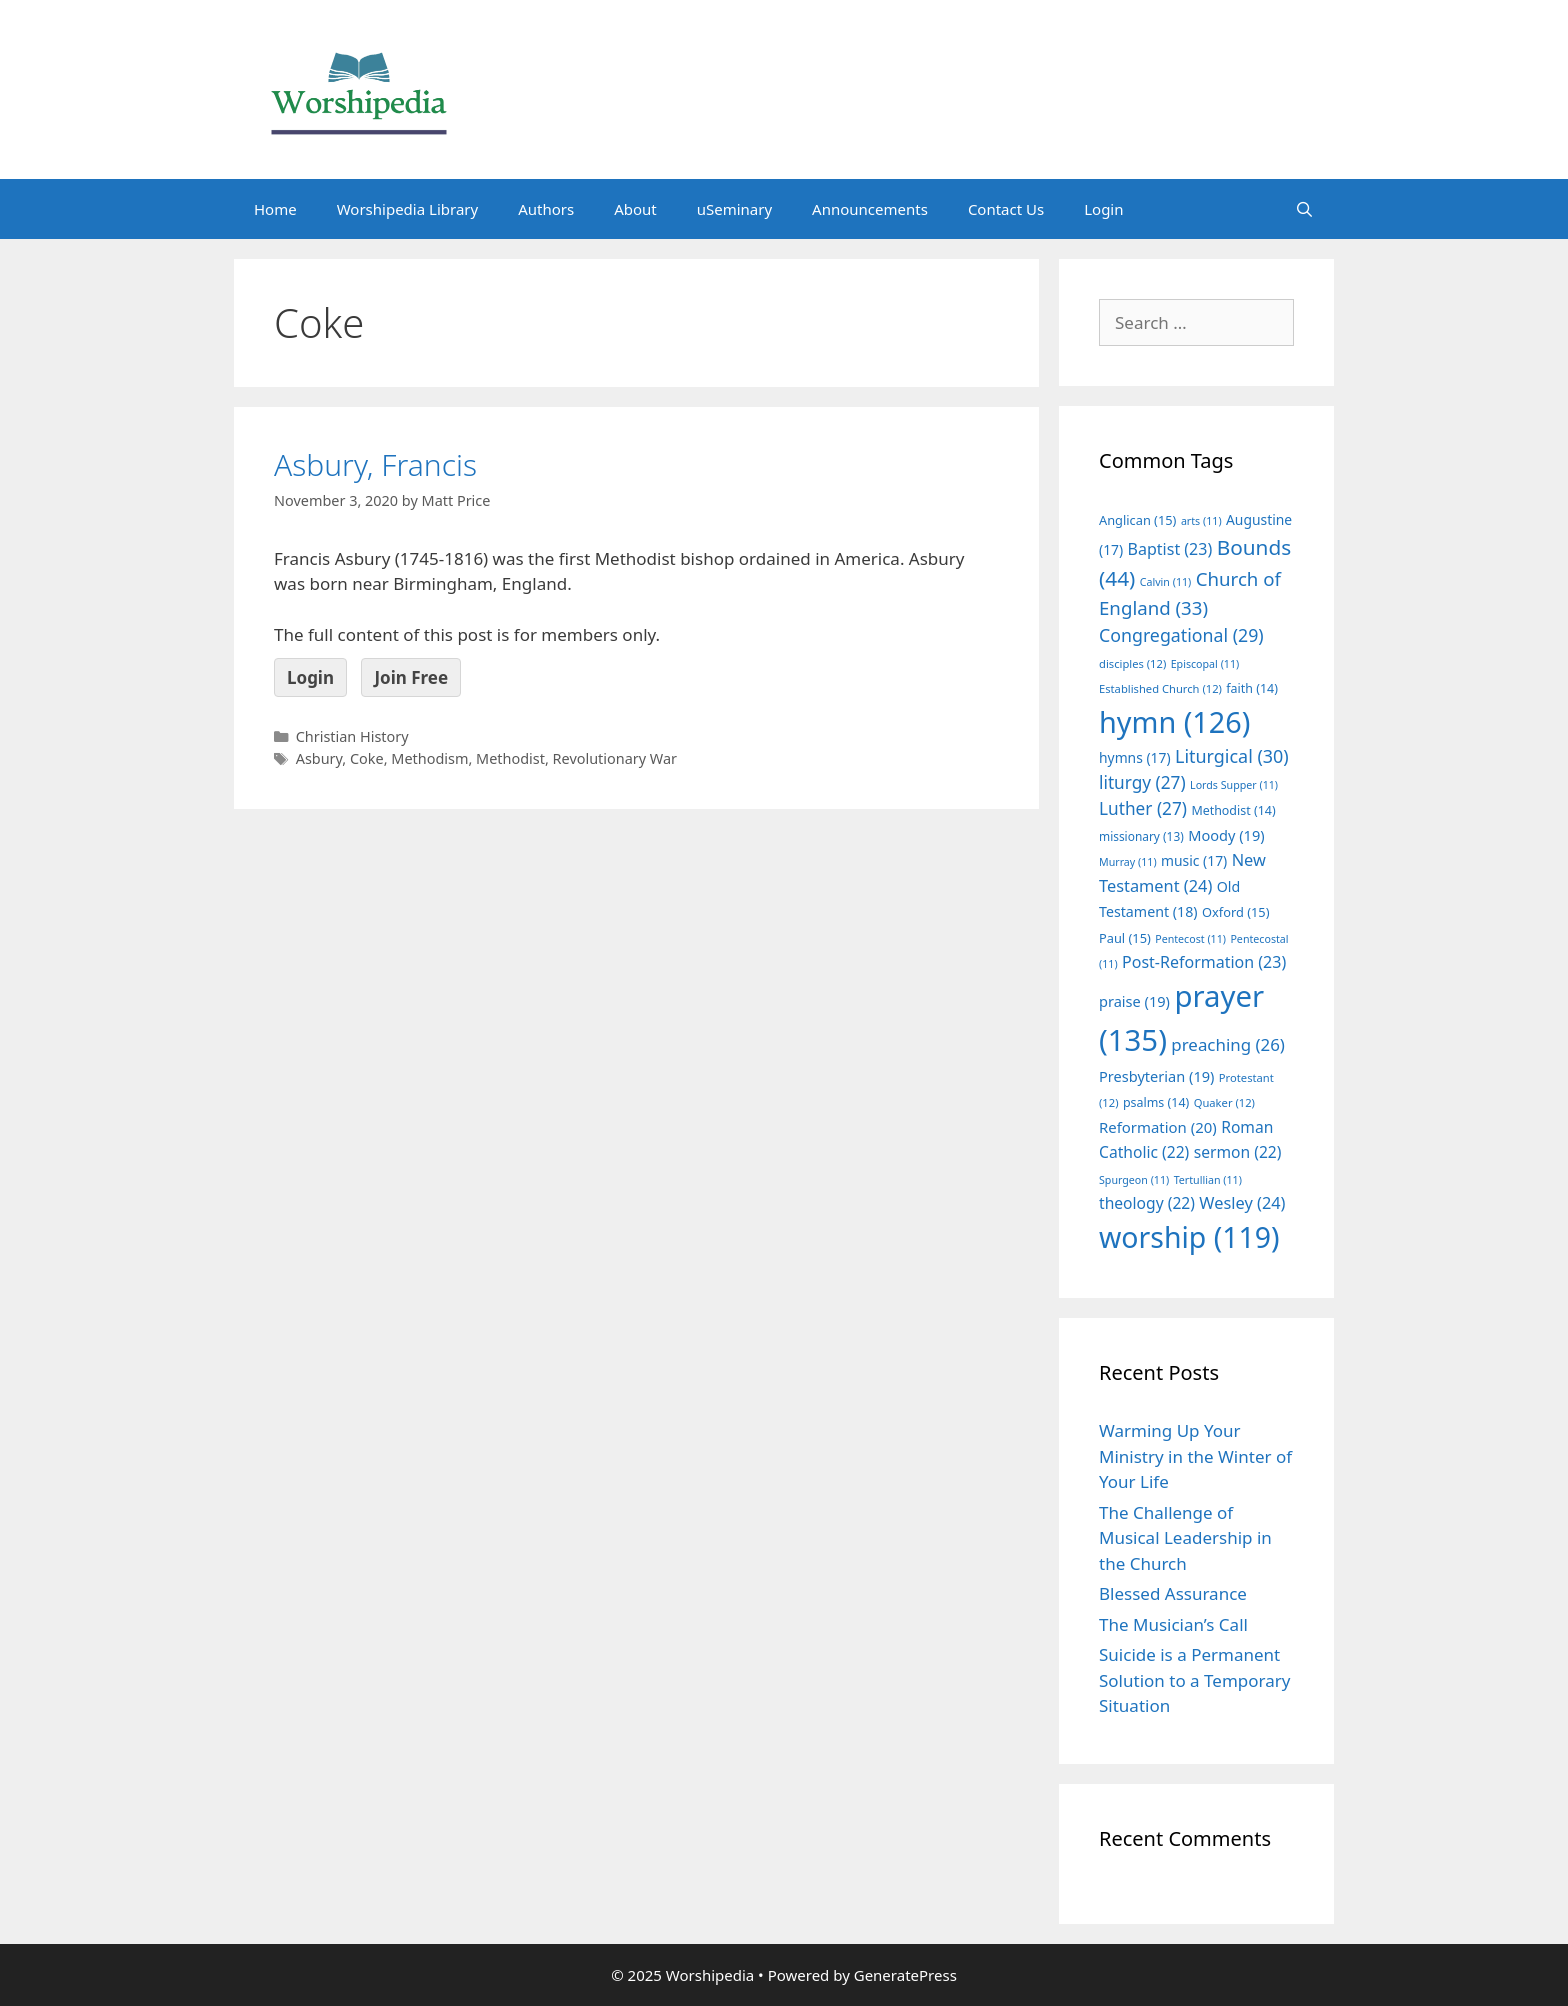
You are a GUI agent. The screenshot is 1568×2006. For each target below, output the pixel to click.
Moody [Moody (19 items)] (1226, 835)
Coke (367, 758)
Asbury (319, 758)
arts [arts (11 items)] (1201, 521)
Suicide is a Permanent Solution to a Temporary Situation (1194, 1680)
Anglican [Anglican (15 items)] (1137, 520)
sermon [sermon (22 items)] (1238, 1152)
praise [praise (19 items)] (1134, 1001)
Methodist (510, 758)
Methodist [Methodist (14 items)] (1233, 810)
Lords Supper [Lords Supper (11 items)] (1234, 785)
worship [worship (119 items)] (1189, 1237)
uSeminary (734, 209)
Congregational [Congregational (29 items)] (1181, 635)
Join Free (411, 677)
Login (1103, 209)
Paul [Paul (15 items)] (1125, 938)
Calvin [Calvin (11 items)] (1166, 582)
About (635, 209)
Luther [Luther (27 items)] (1143, 808)
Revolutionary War (615, 758)
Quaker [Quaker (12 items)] (1224, 1102)
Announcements (870, 209)
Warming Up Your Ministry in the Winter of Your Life (1195, 1456)
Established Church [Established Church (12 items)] (1160, 688)
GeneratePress (905, 1975)
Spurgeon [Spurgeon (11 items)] (1134, 1180)
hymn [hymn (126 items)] (1174, 721)
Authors (546, 209)
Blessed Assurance (1173, 1593)
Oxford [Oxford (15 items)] (1235, 912)
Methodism (429, 758)
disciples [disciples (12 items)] (1132, 663)
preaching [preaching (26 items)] (1228, 1044)
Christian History (352, 736)
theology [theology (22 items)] (1147, 1203)
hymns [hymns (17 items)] (1135, 757)
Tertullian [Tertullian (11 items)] (1208, 1180)
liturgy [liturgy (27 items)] (1142, 782)
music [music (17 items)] (1194, 860)
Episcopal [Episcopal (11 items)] (1205, 664)
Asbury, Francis (375, 464)
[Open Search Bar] (1304, 209)
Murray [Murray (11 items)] (1128, 862)
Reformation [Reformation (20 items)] (1158, 1127)
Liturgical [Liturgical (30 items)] (1232, 756)
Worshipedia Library (407, 209)
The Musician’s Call (1173, 1624)
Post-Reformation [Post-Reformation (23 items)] (1204, 962)
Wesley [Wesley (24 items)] (1242, 1203)
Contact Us (1006, 209)
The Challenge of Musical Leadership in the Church (1185, 1538)
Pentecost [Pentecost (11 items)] (1190, 939)
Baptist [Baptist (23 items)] (1170, 549)
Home (275, 209)
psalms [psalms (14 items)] (1156, 1102)
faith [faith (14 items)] (1252, 688)
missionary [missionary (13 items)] (1141, 836)
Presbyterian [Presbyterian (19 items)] (1156, 1076)
